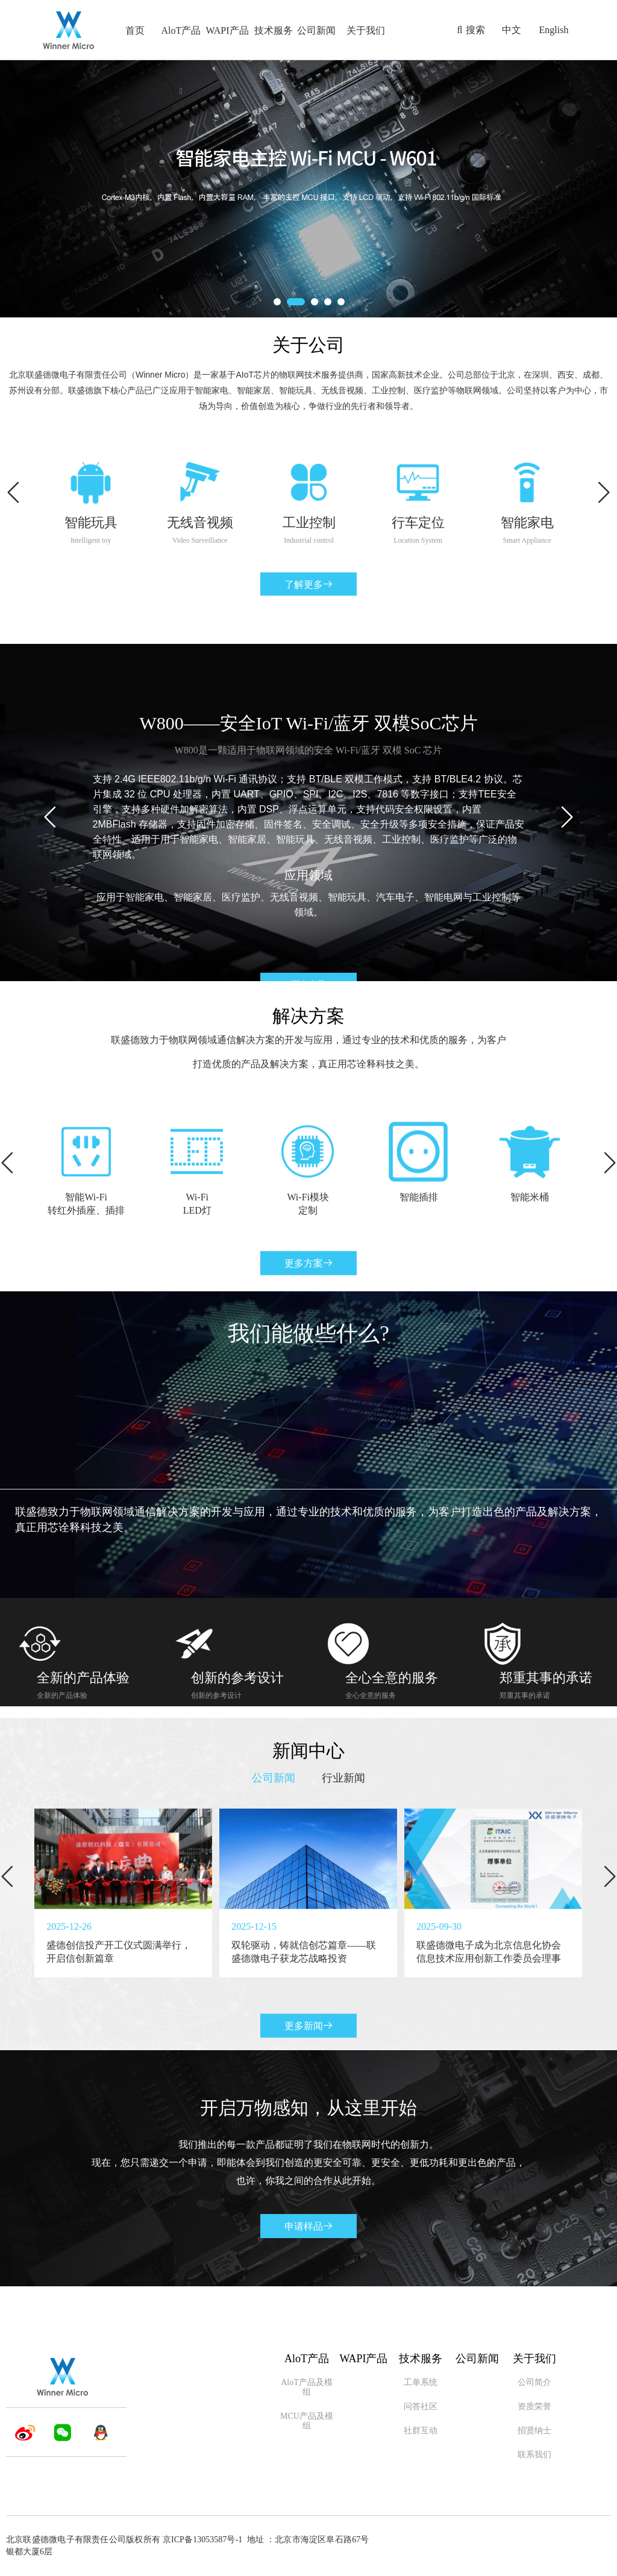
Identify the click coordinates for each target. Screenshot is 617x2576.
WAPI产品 (363, 2359)
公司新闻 (319, 30)
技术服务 (420, 2359)
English (554, 30)
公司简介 (534, 2382)
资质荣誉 (534, 2406)
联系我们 (534, 2454)
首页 (135, 30)
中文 (511, 30)
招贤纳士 (534, 2430)
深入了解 (308, 274)
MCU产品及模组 (306, 2421)
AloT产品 (306, 2359)
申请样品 (308, 2226)
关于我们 (534, 2359)
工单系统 (420, 2382)
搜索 (470, 30)
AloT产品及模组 (307, 2387)
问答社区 (420, 2406)
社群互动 (420, 2430)
